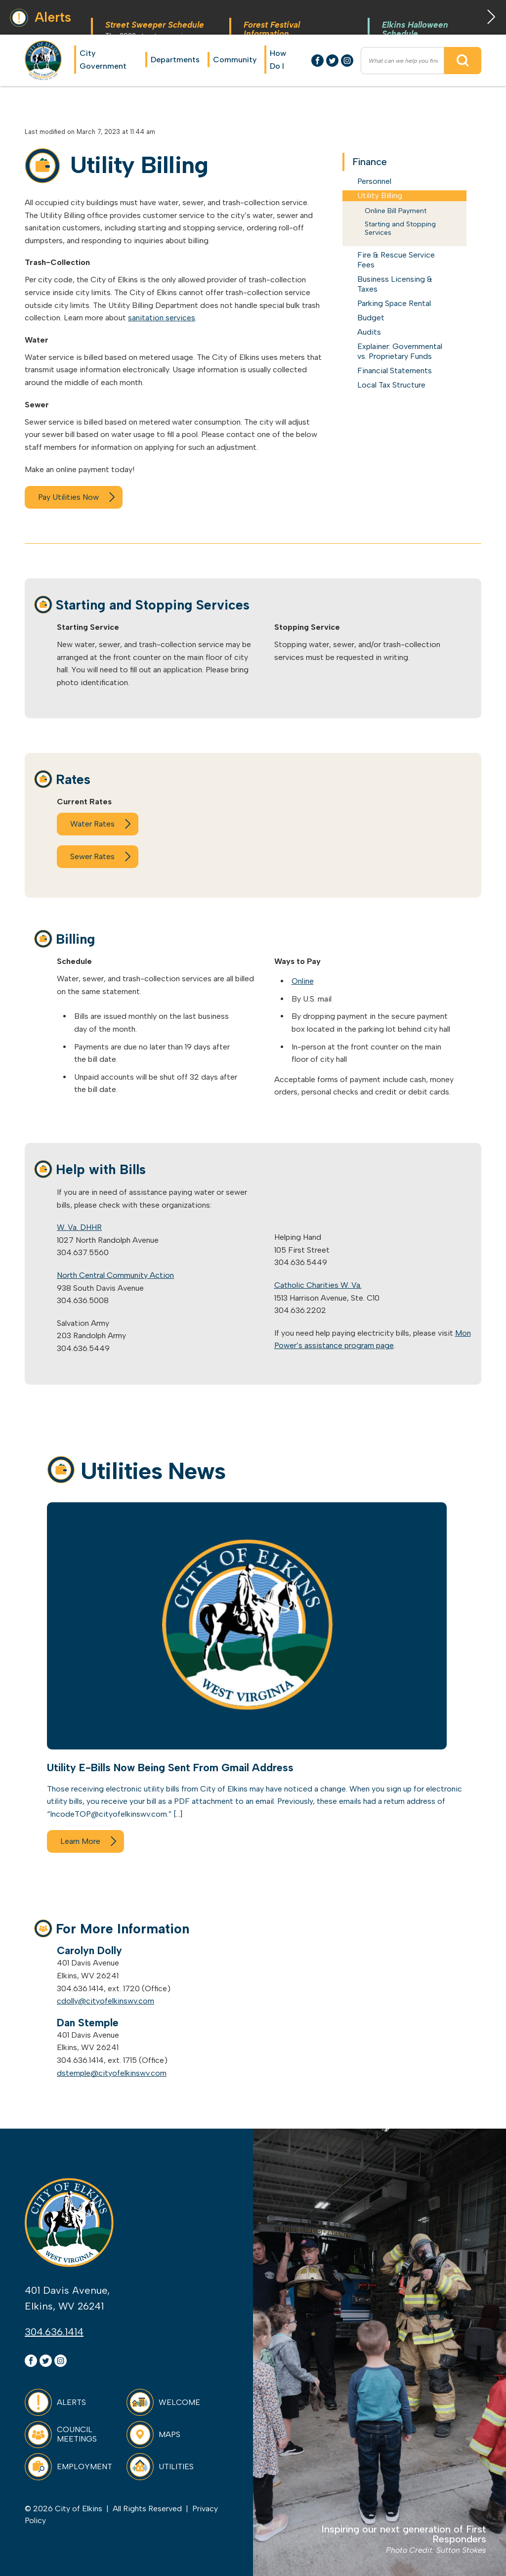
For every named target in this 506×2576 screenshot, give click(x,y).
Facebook (317, 60)
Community (234, 59)
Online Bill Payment (395, 211)
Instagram (347, 60)
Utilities (176, 2466)
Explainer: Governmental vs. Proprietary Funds (399, 351)
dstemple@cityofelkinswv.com (112, 2073)
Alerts (71, 2402)
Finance (369, 162)
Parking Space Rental (394, 303)
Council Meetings (77, 2434)
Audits (369, 332)
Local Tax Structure (391, 385)
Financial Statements (394, 370)
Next (481, 17)
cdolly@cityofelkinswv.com (105, 2001)
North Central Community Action (115, 1275)
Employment (84, 2466)
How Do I (278, 59)
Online (303, 981)
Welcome (179, 2402)
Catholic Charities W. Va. (318, 1285)
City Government (103, 59)
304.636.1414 (54, 2332)
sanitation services (161, 317)
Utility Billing (379, 195)
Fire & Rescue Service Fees (396, 259)
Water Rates (92, 824)
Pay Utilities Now (68, 497)
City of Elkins (43, 60)
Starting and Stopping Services (400, 228)
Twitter (332, 60)
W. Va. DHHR (79, 1227)
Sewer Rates (92, 856)
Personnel (374, 181)
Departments (175, 59)
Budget (370, 317)
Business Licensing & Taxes (394, 284)
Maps (169, 2434)
